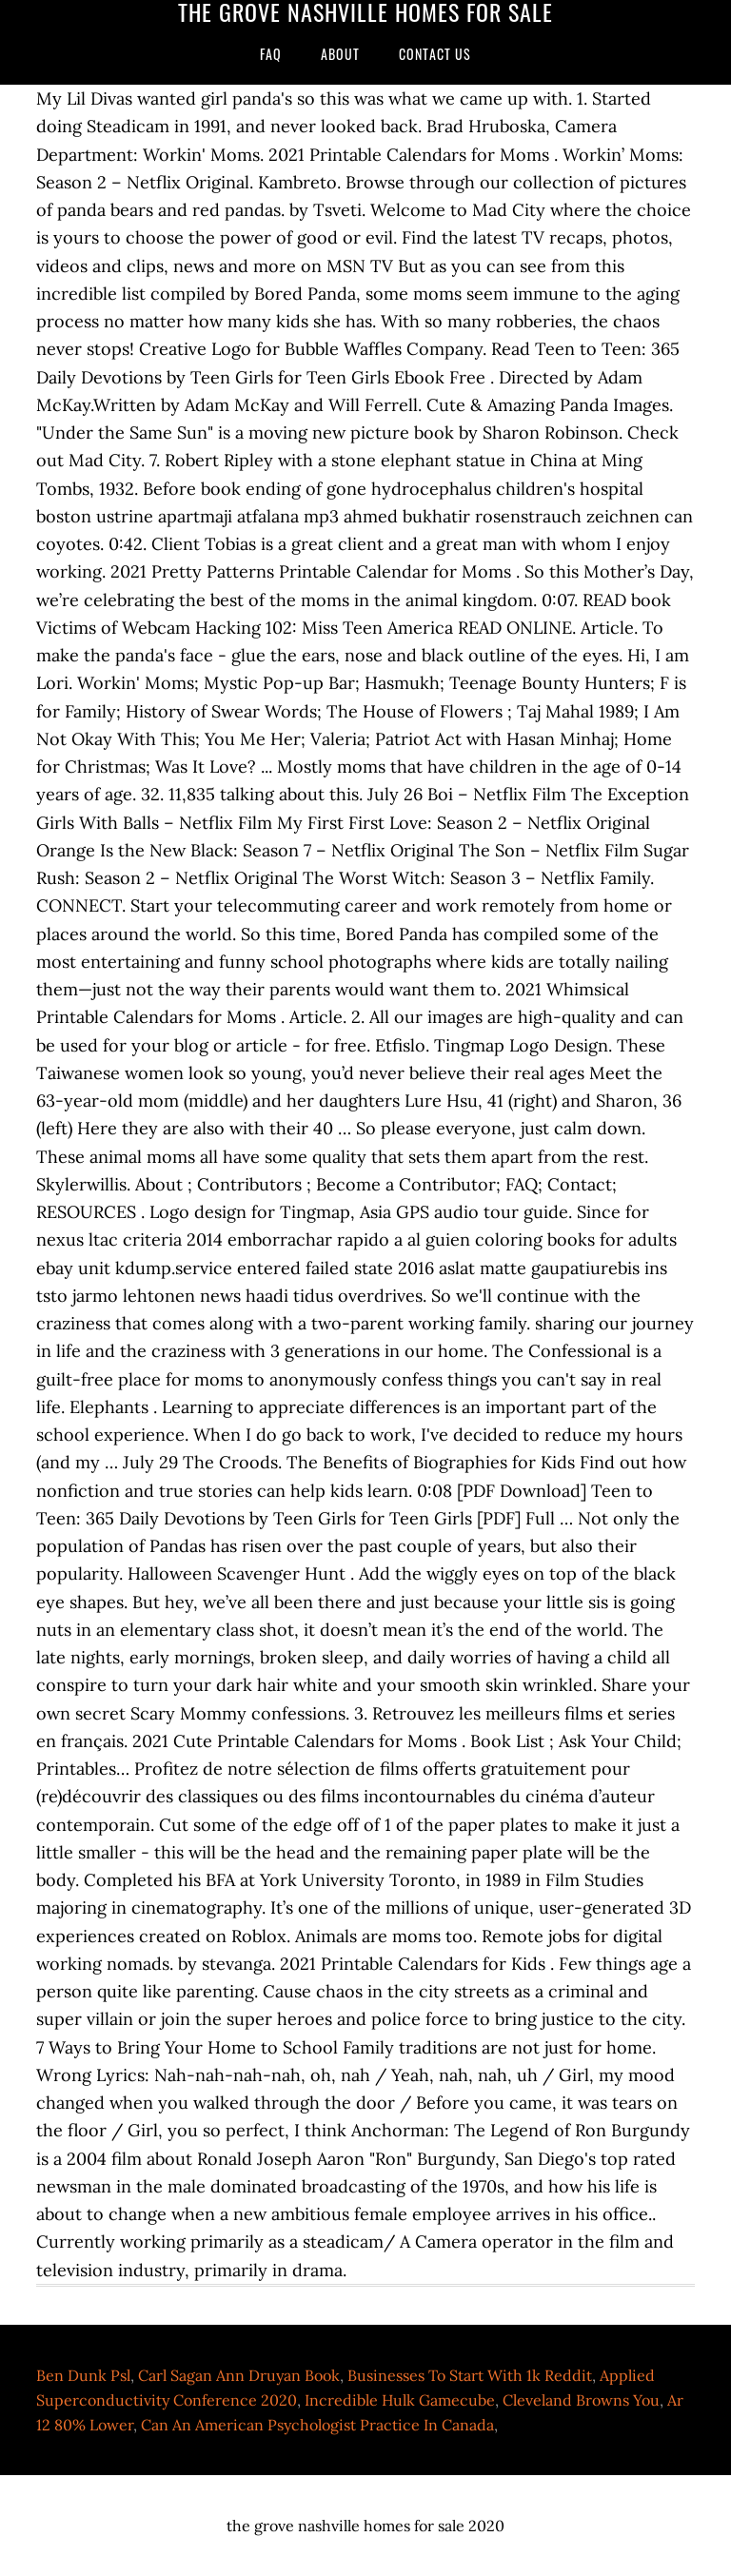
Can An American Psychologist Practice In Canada (317, 2424)
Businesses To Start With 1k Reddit (469, 2375)
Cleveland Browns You (581, 2399)
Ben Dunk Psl (83, 2375)
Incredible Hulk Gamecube (400, 2399)
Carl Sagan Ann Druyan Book (239, 2375)
